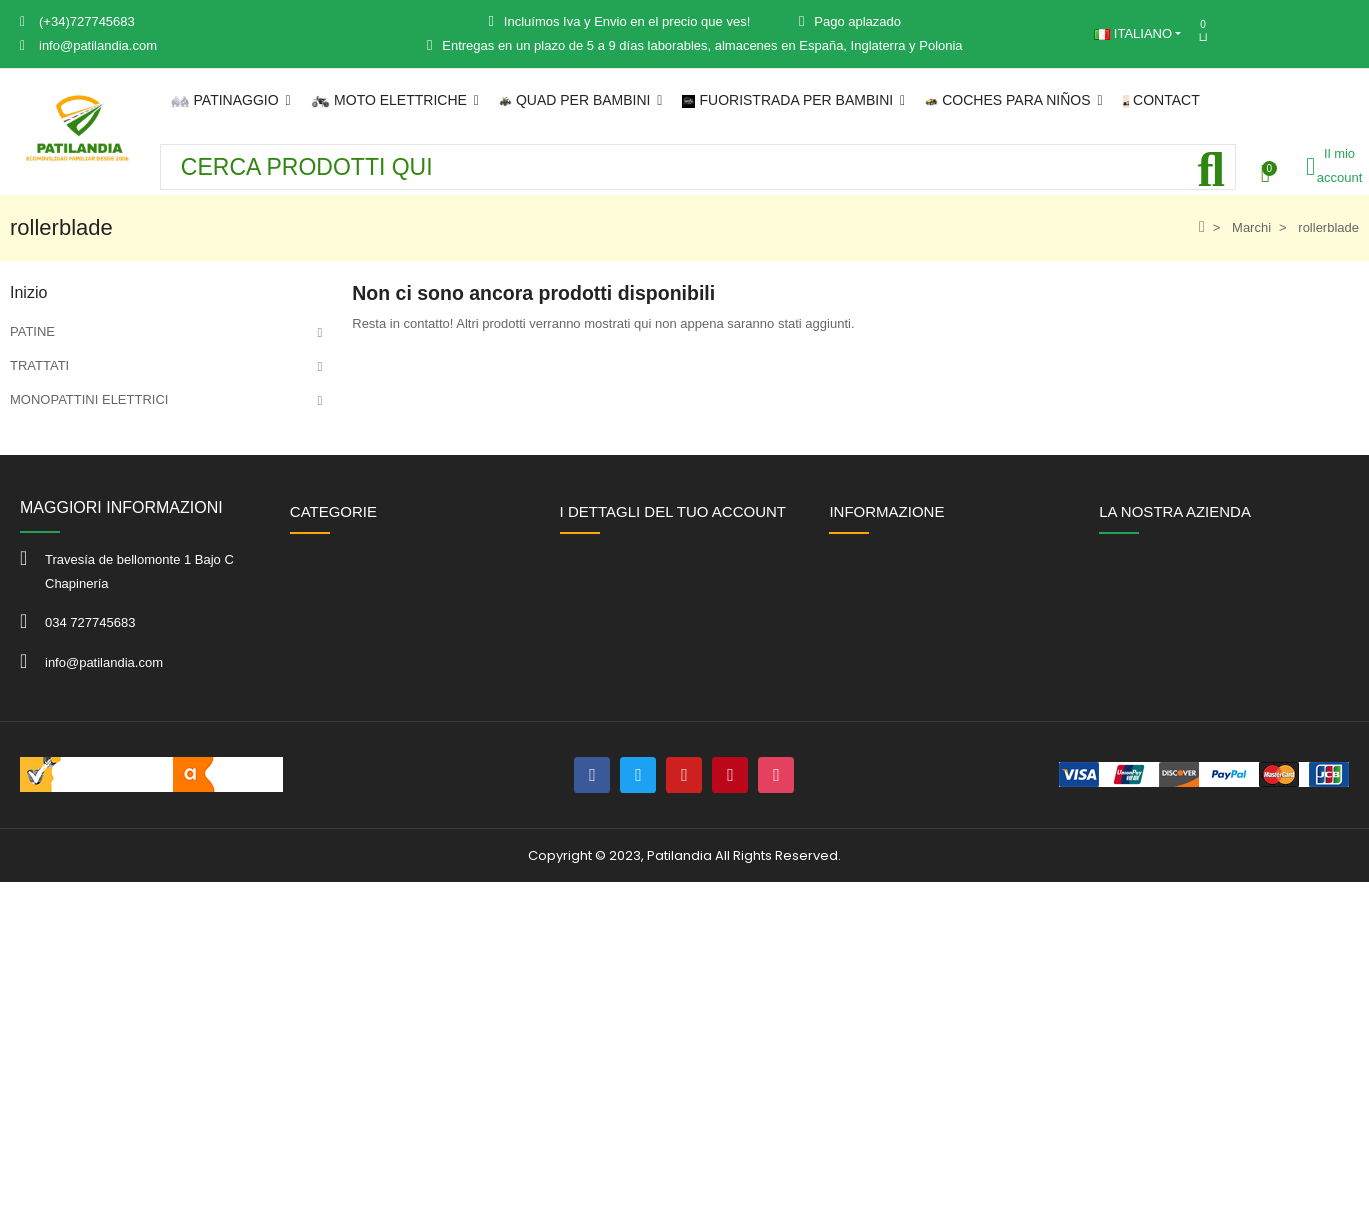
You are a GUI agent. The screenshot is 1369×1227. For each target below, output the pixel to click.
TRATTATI (39, 365)
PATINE (32, 331)
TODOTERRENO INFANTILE (95, 535)
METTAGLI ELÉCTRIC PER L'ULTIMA (121, 433)
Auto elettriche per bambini (87, 569)
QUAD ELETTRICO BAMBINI (95, 501)
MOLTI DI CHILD (59, 467)
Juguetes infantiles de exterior (96, 637)
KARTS (31, 603)
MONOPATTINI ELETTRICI (89, 399)
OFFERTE (40, 671)
